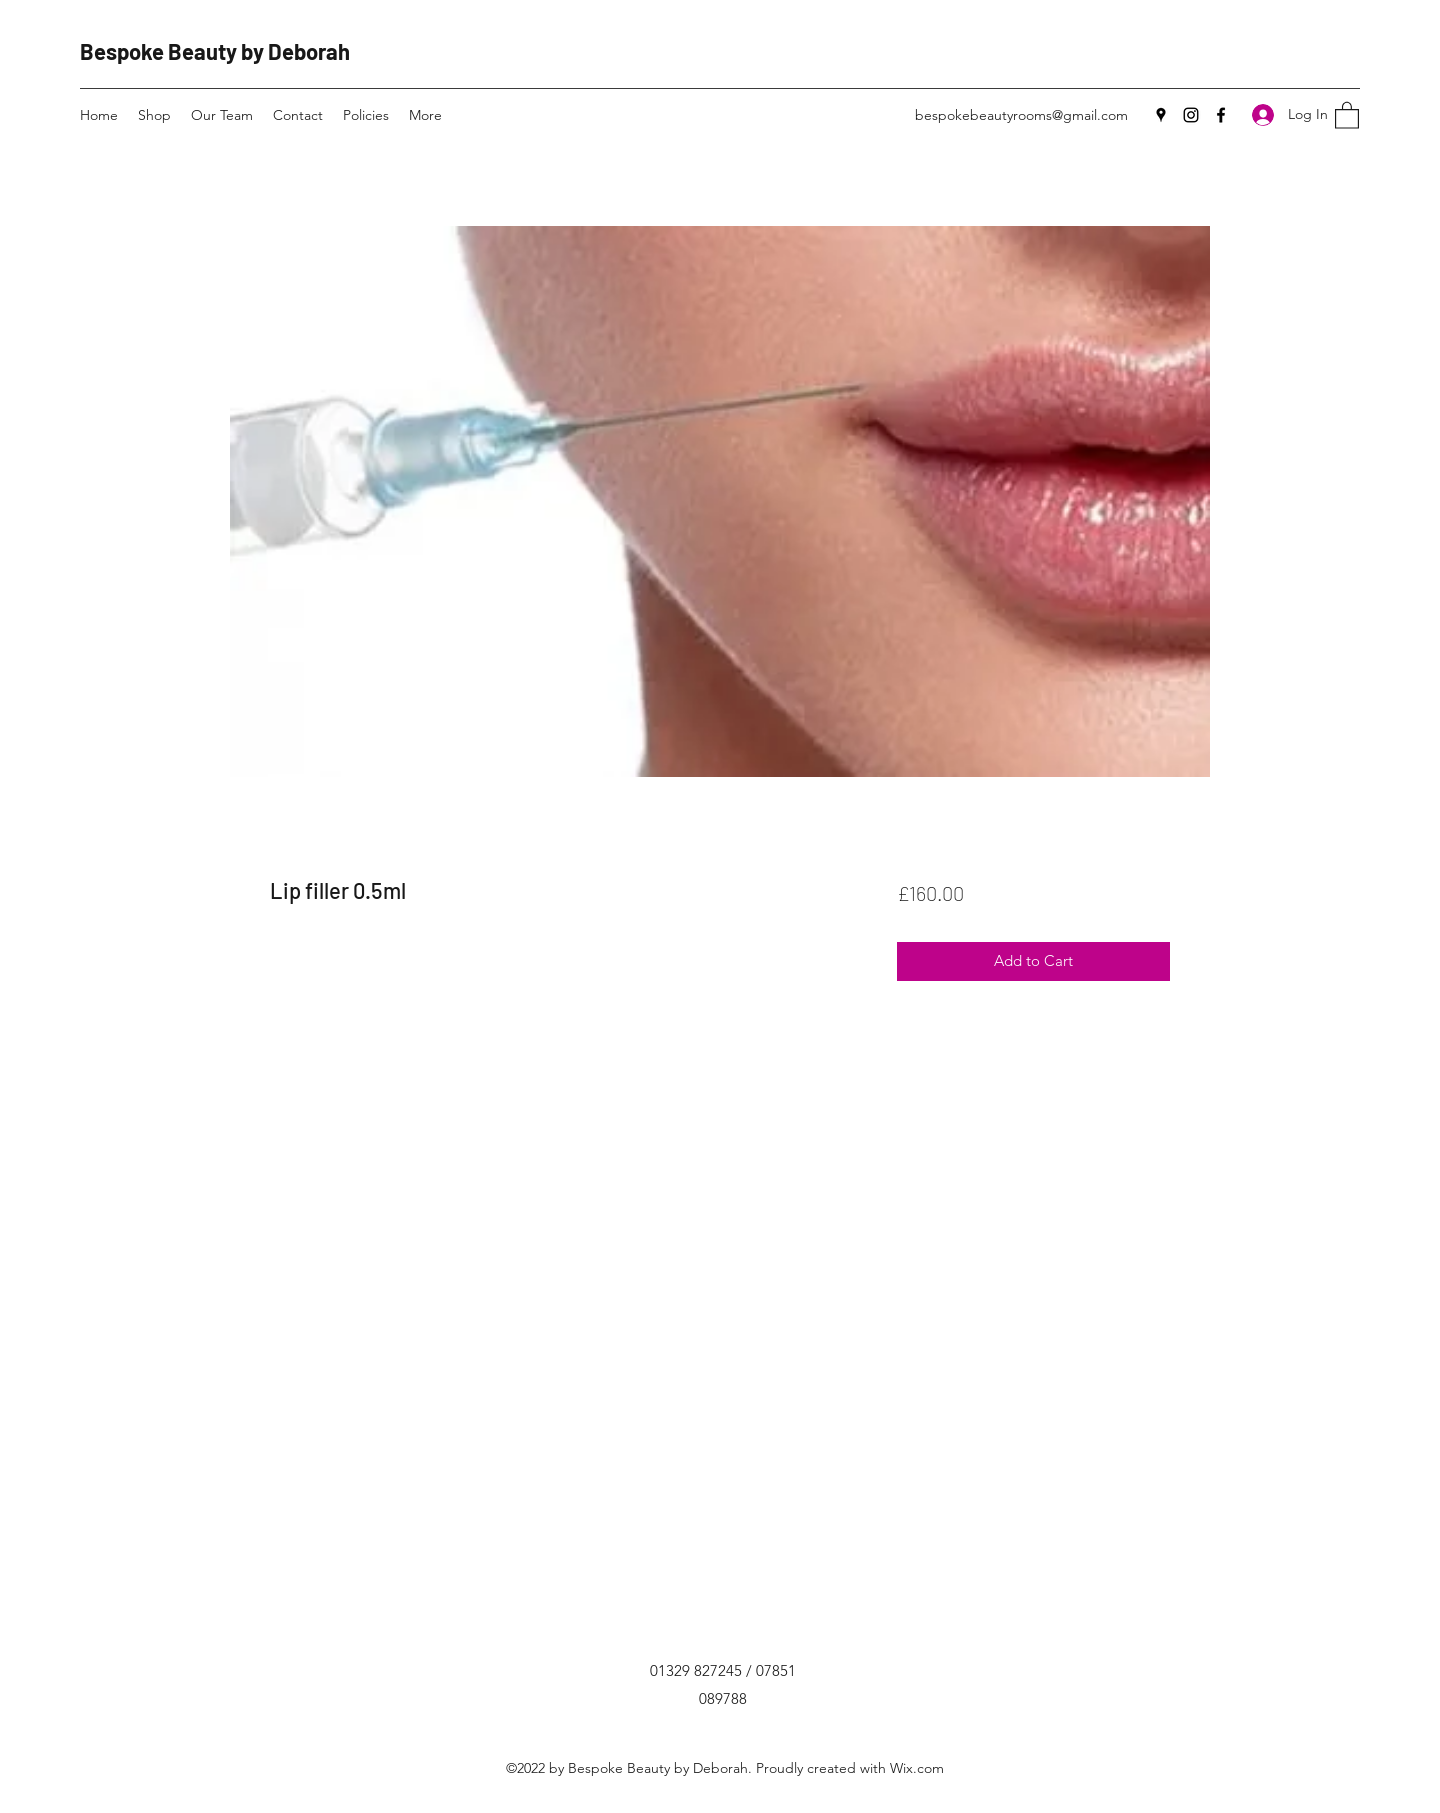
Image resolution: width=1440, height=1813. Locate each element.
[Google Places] (1161, 115)
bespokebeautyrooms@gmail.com (1021, 115)
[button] (1347, 114)
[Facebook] (1221, 115)
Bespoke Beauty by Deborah (215, 51)
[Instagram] (1191, 115)
